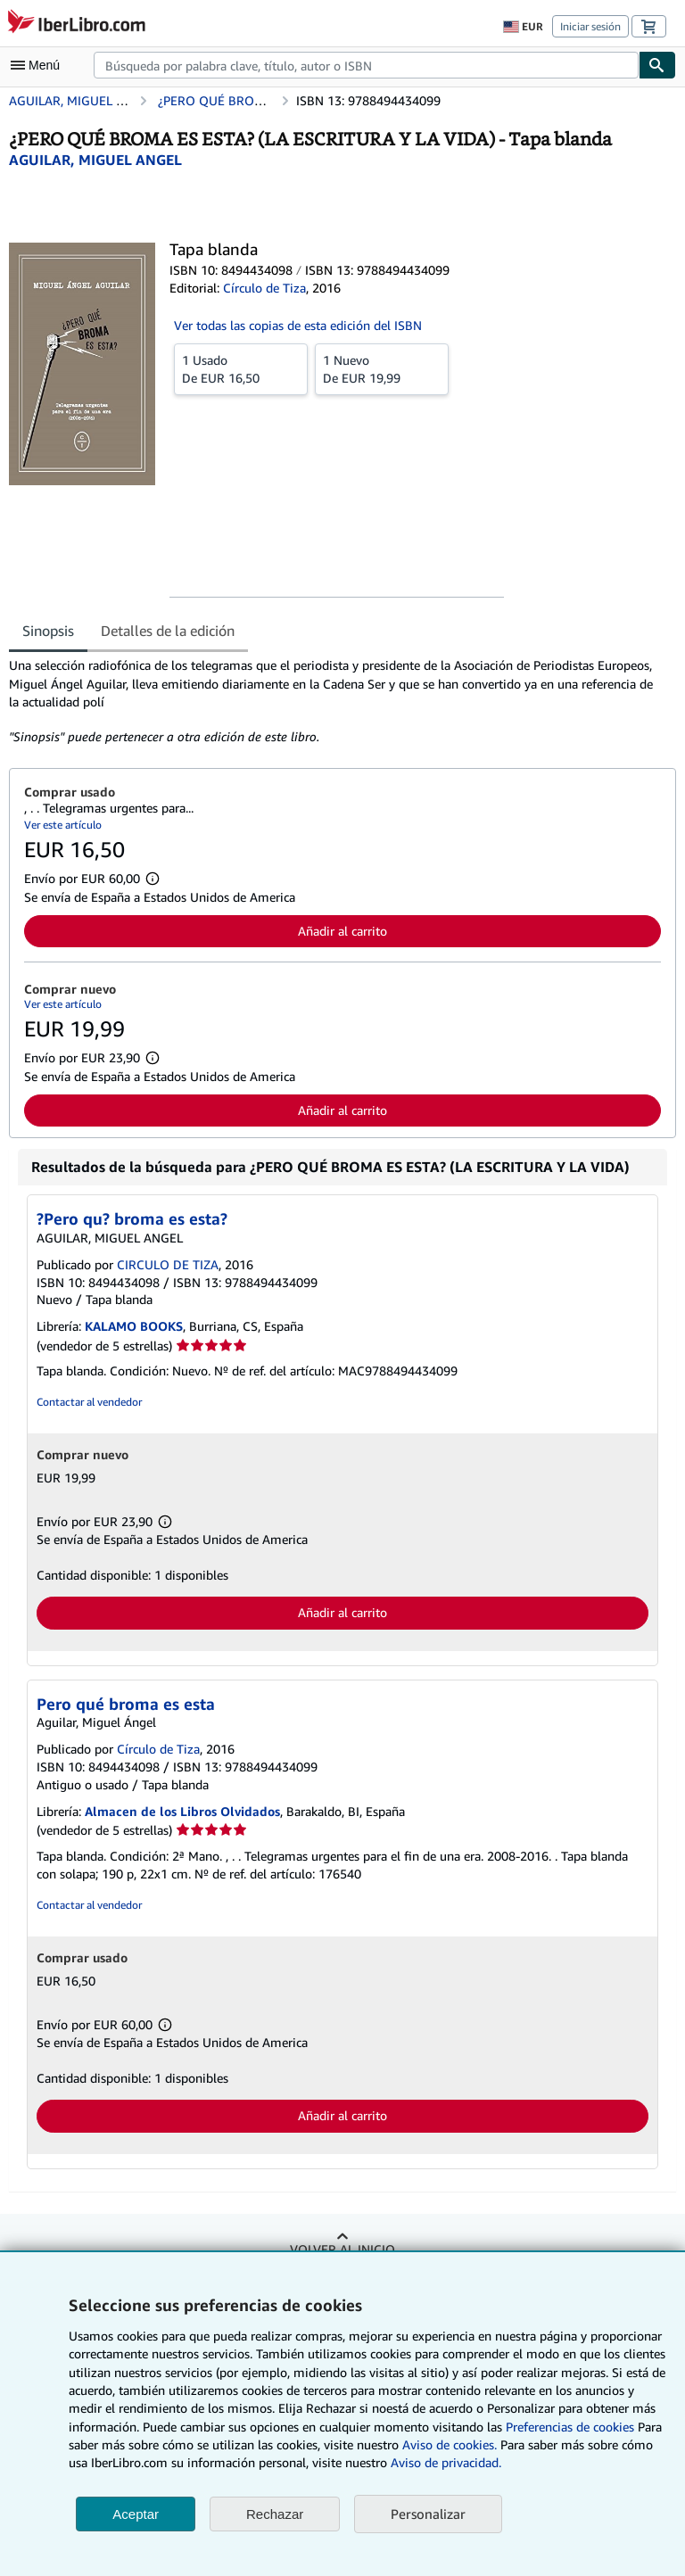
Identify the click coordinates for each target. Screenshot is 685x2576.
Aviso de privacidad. (446, 2462)
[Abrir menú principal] (39, 65)
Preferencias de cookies (570, 2426)
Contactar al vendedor (89, 1401)
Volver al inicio (342, 2249)
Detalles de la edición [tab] (168, 631)
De (241, 368)
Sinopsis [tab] (48, 631)
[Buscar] (657, 65)
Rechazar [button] (274, 2514)
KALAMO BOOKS (134, 1325)
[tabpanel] (335, 701)
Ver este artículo (63, 824)
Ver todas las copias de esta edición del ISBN (298, 325)
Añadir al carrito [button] (342, 930)
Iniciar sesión (590, 26)
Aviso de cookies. (449, 2444)
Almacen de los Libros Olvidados (182, 1811)
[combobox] (366, 65)
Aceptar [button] (135, 2514)
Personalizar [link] (428, 2514)
